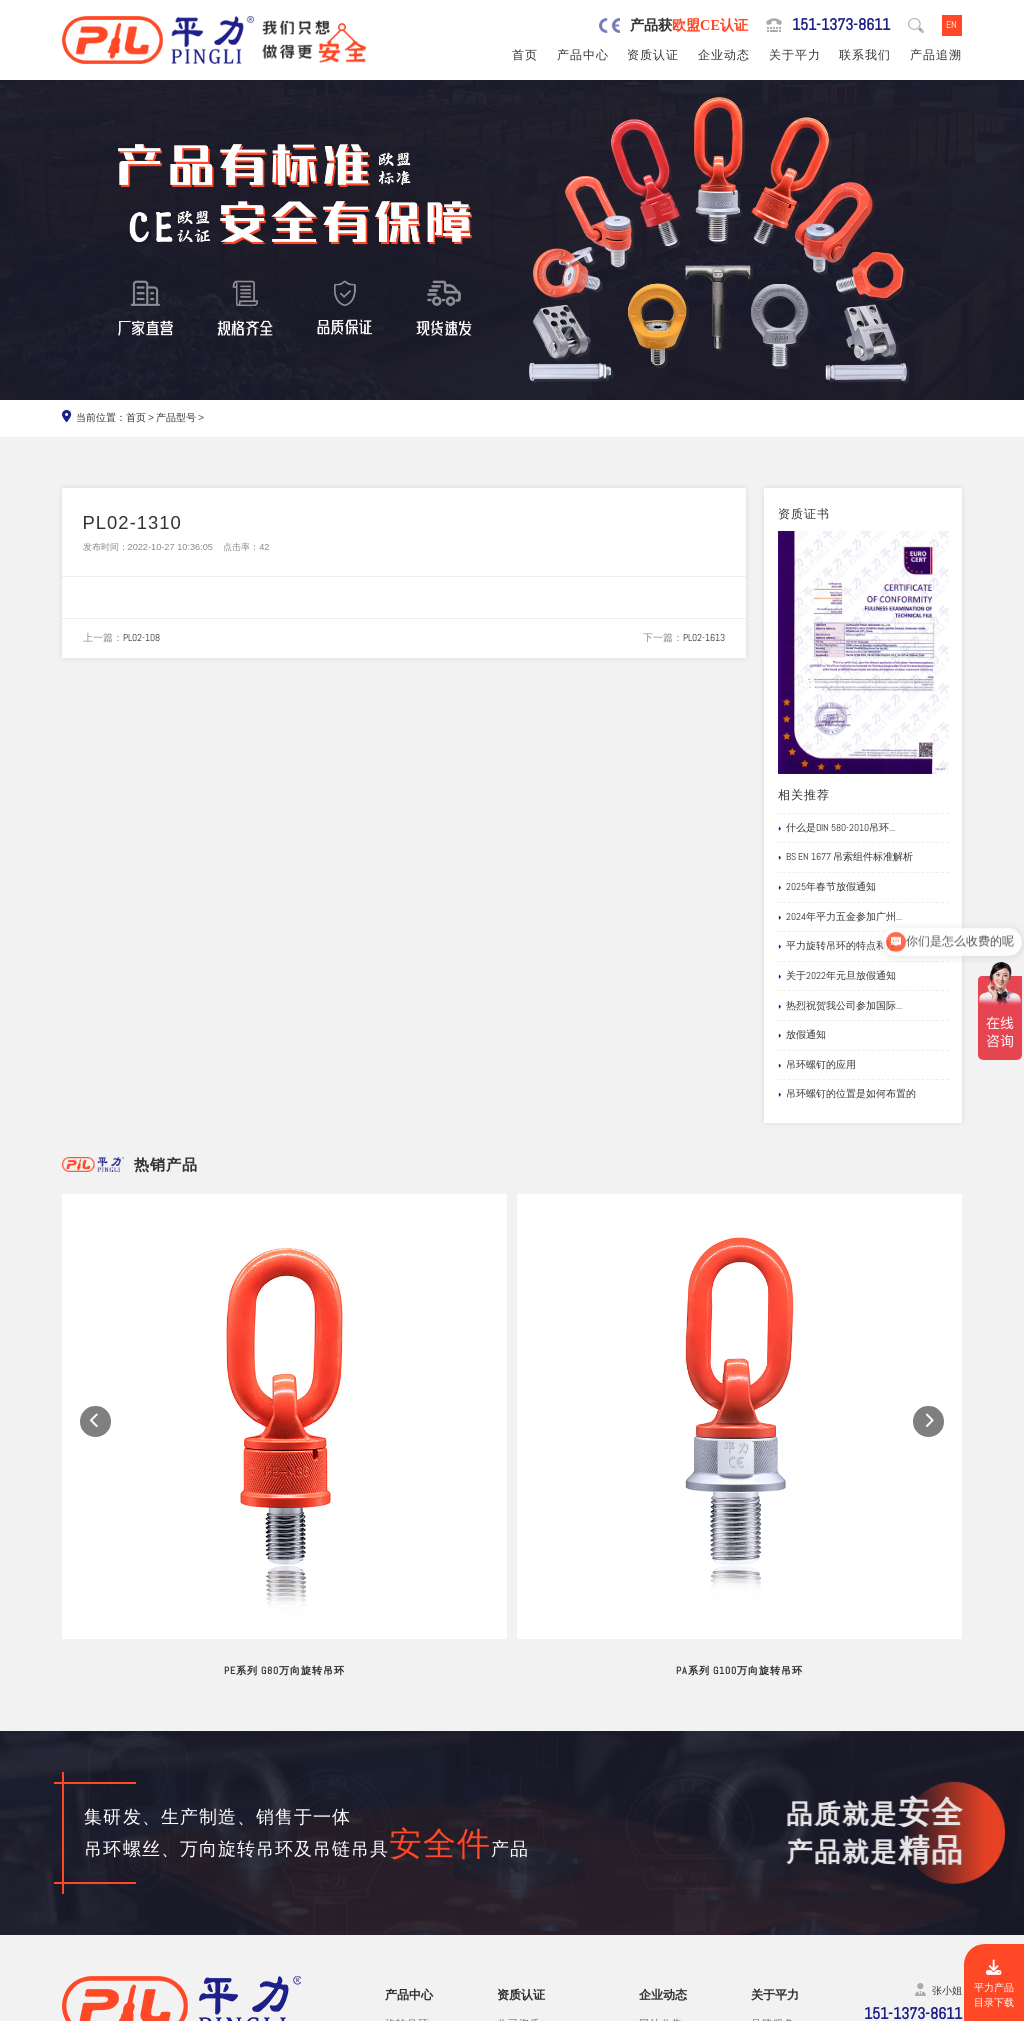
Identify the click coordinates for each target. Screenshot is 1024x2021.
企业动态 (724, 55)
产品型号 (176, 417)
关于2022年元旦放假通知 (837, 976)
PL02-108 (141, 637)
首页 (525, 55)
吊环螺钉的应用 (817, 1065)
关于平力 (795, 55)
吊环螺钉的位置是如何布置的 (847, 1094)
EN (951, 24)
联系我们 (865, 55)
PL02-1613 (704, 637)
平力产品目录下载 (994, 1985)
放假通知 (802, 1035)
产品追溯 (936, 55)
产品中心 (583, 55)
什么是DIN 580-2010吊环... (836, 828)
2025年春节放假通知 (827, 887)
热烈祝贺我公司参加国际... (840, 1006)
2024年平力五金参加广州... (840, 917)
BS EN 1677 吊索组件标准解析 (845, 857)
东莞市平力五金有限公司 (188, 2006)
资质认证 (653, 55)
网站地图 (939, 2006)
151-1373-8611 (841, 25)
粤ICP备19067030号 (861, 2006)
